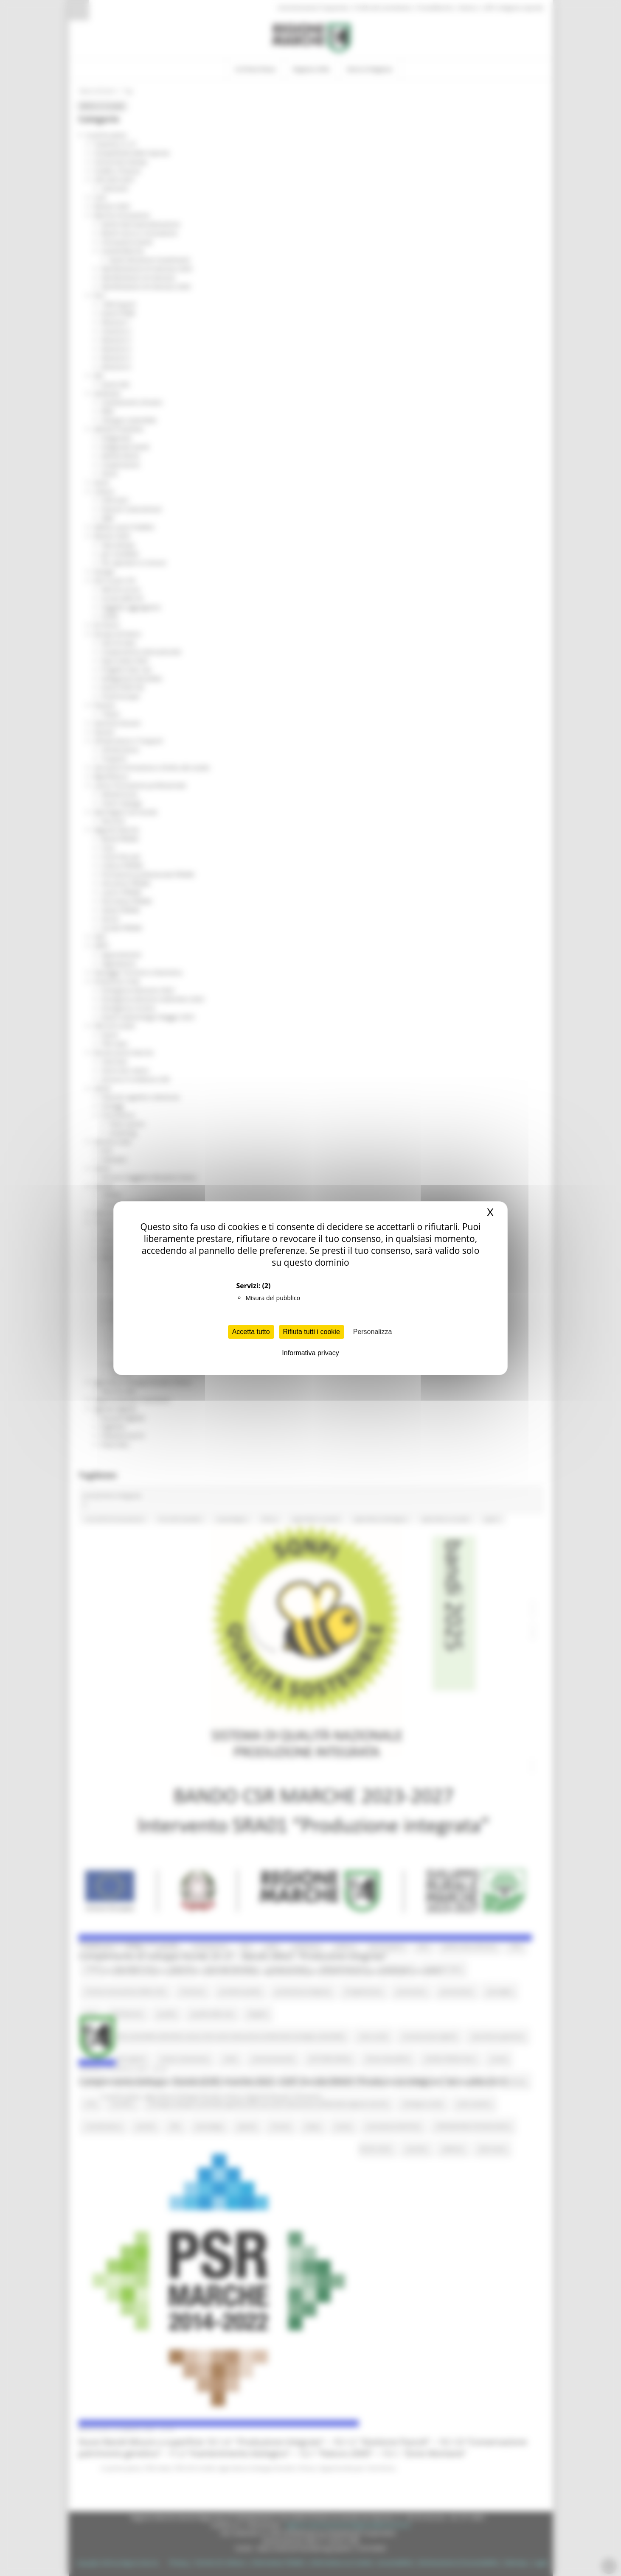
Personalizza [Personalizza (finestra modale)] (372, 1331)
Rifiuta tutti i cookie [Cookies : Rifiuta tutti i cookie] (311, 1331)
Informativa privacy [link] (310, 1353)
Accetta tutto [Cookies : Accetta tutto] (251, 1331)
